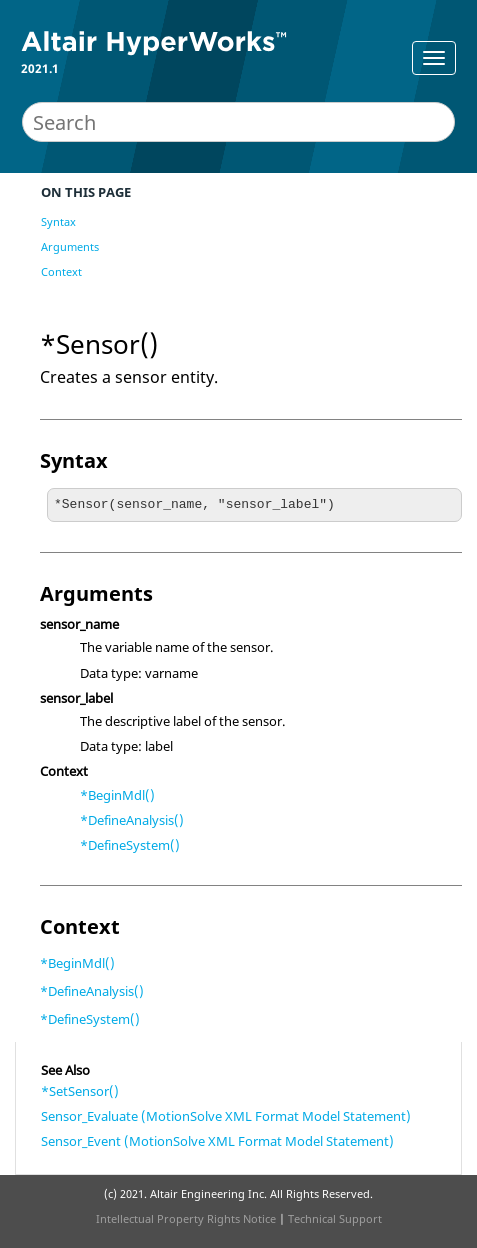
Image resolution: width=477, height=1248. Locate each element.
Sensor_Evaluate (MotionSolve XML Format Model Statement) (226, 1116)
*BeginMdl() (117, 795)
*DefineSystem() (130, 845)
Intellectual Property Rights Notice (186, 1218)
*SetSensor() (80, 1091)
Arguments (70, 246)
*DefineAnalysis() (132, 820)
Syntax (58, 221)
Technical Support (335, 1218)
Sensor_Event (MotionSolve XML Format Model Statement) (217, 1141)
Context (61, 271)
